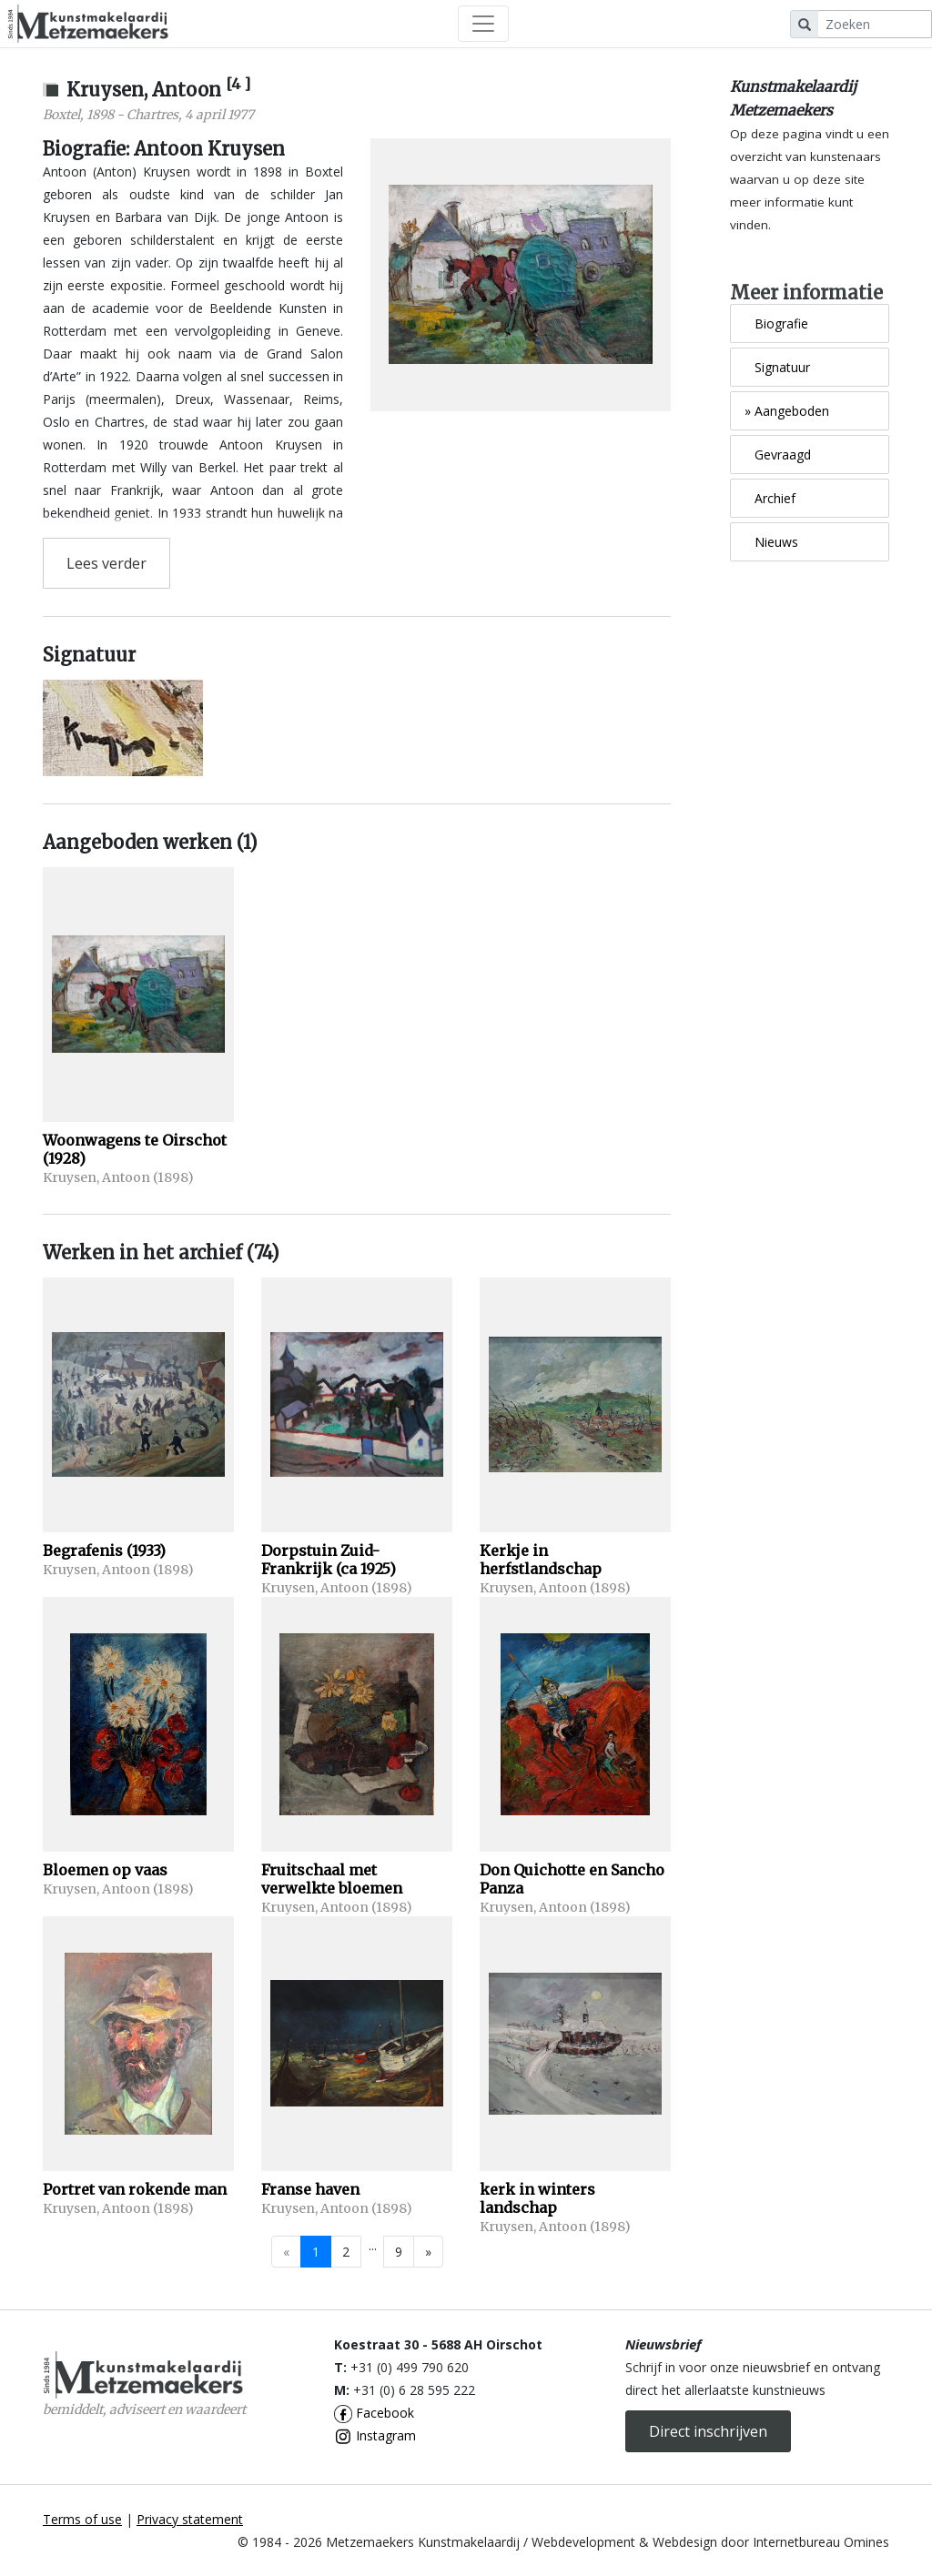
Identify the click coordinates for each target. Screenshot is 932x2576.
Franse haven (310, 2189)
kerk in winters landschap (537, 2198)
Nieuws (771, 542)
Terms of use (82, 2519)
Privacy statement (190, 2519)
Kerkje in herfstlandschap (541, 1559)
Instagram (375, 2435)
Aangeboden (787, 410)
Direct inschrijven (708, 2431)
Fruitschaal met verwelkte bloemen (331, 1879)
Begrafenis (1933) (104, 1550)
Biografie (776, 323)
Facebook (374, 2412)
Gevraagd (778, 454)
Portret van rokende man (135, 2189)
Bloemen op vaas (105, 1870)
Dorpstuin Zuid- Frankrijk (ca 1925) (328, 1559)
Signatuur (777, 367)
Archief (770, 498)
